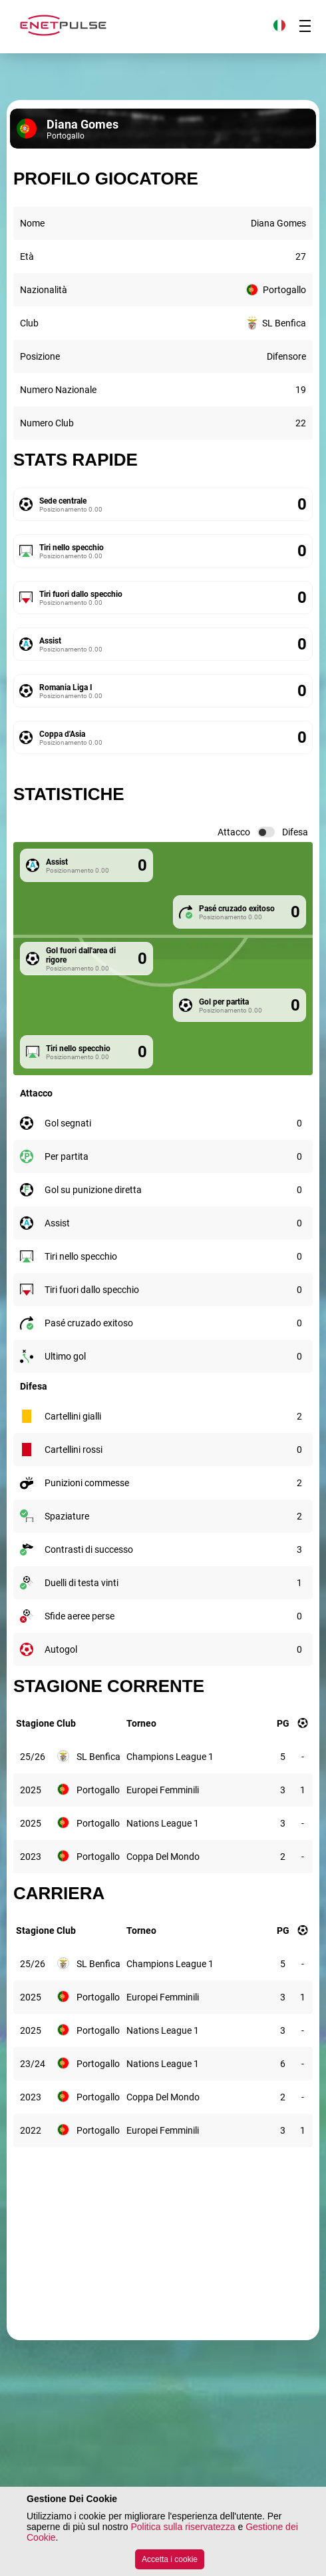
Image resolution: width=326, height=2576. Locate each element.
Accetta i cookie (170, 2559)
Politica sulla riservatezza (182, 2526)
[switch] (266, 832)
